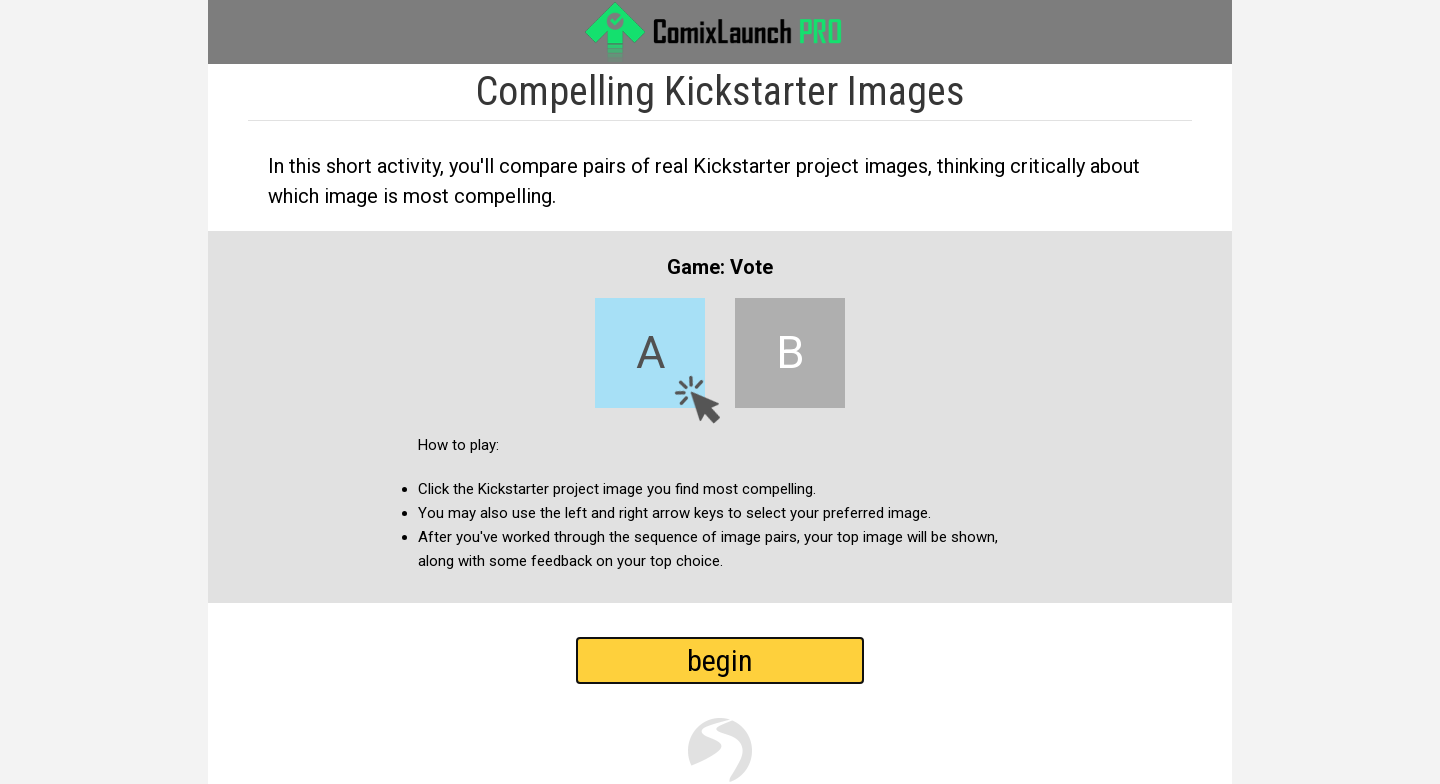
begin (720, 660)
